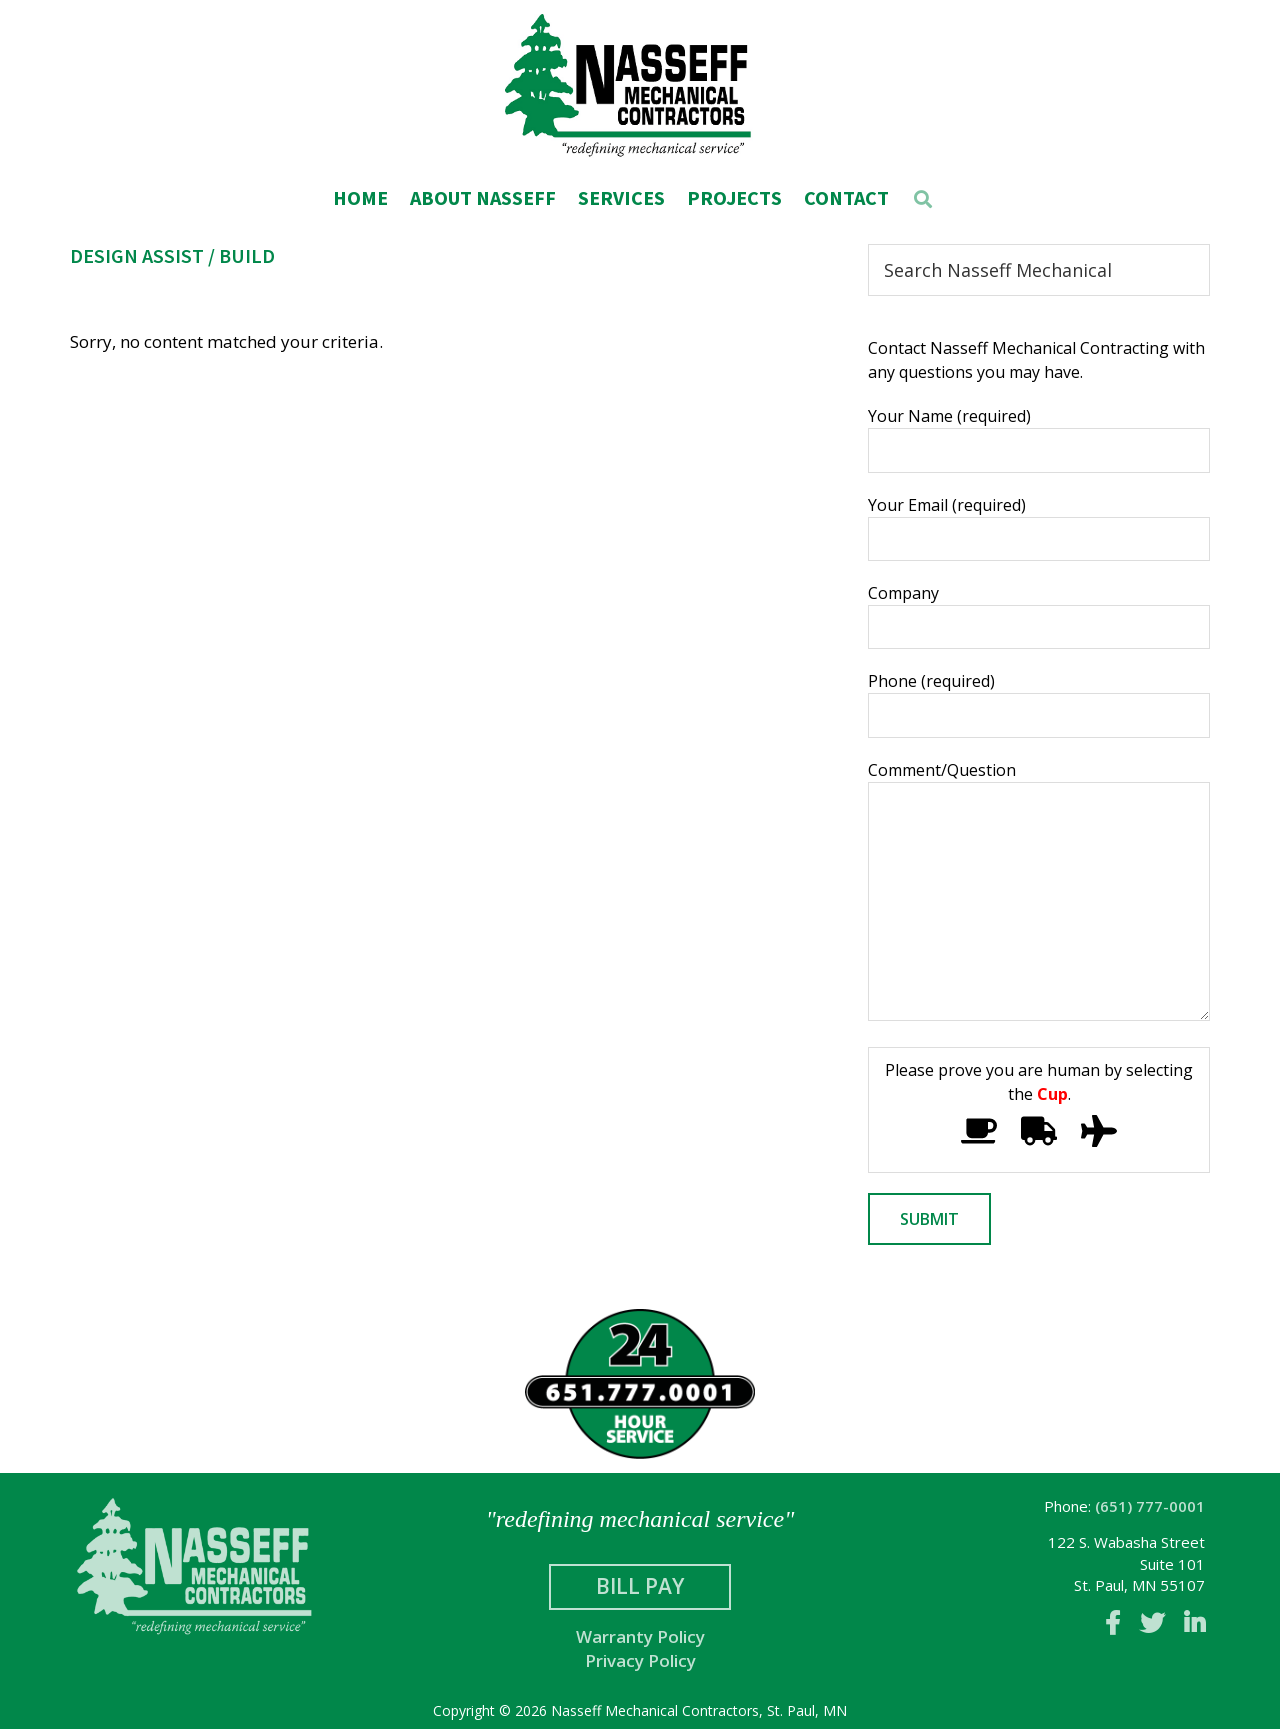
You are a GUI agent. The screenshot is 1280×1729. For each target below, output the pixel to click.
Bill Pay (640, 1586)
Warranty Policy (640, 1636)
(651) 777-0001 (1150, 1506)
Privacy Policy (640, 1660)
